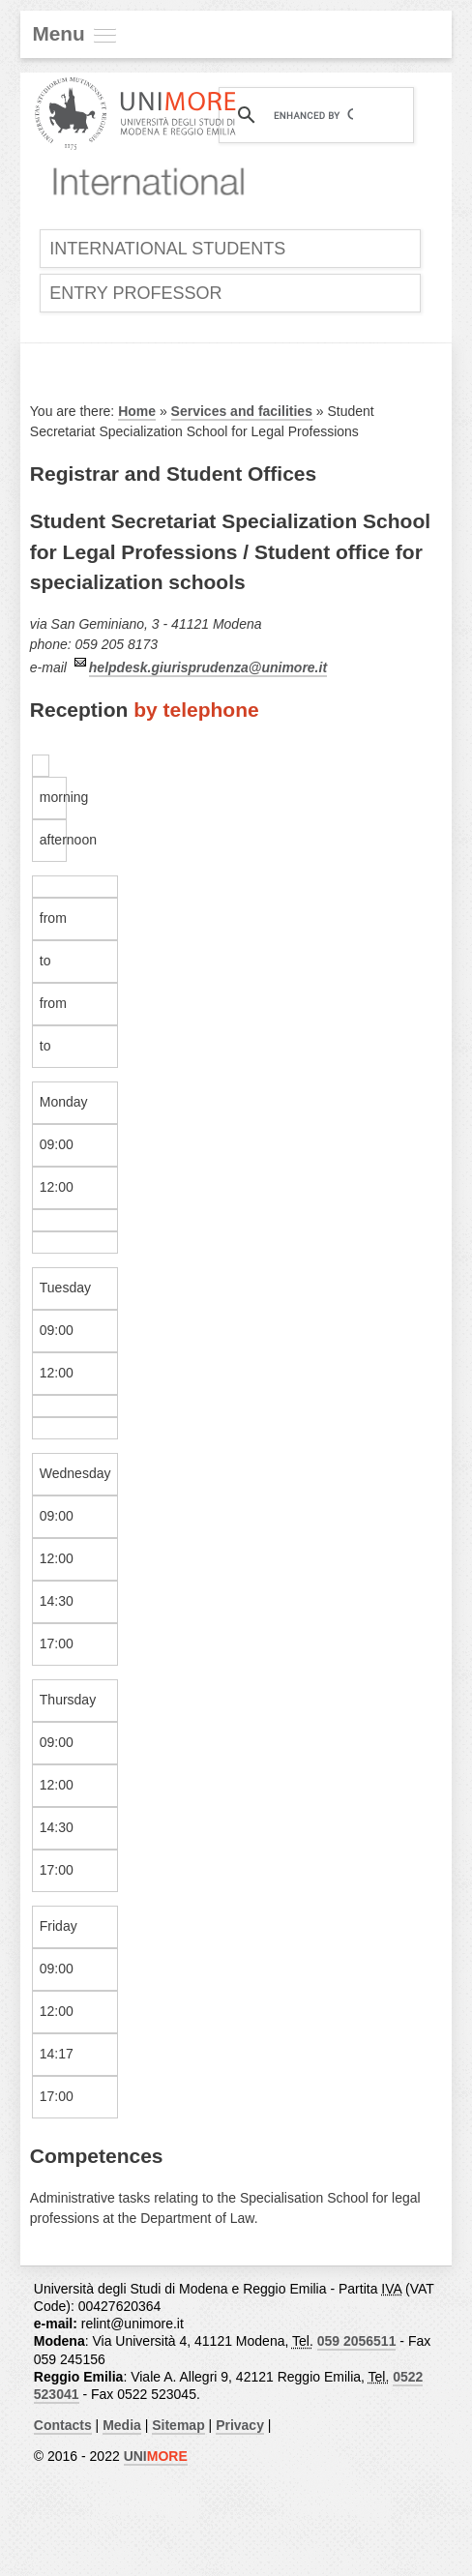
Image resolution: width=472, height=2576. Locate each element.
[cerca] (313, 115)
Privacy (240, 2425)
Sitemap (178, 2425)
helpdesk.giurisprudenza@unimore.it (208, 667)
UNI (156, 2456)
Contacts (63, 2425)
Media (122, 2425)
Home (137, 411)
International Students (167, 248)
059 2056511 (357, 2341)
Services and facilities (241, 411)
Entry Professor (135, 293)
